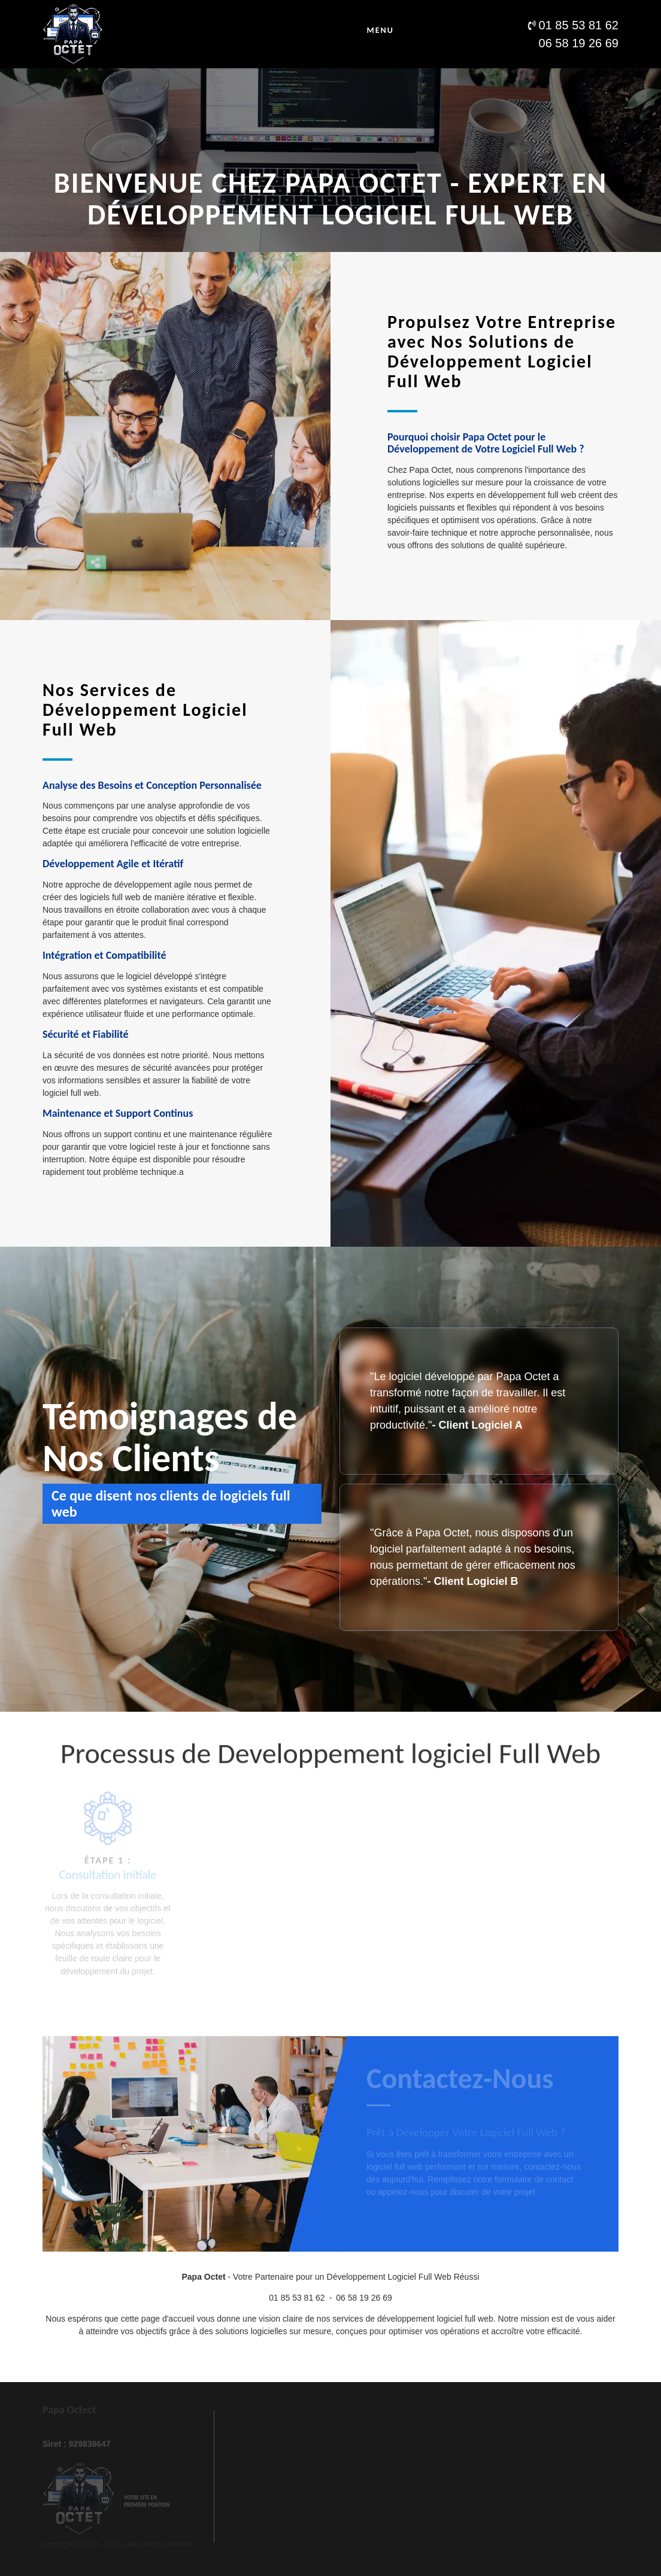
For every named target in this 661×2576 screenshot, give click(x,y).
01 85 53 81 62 (297, 2297)
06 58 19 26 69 (364, 2297)
